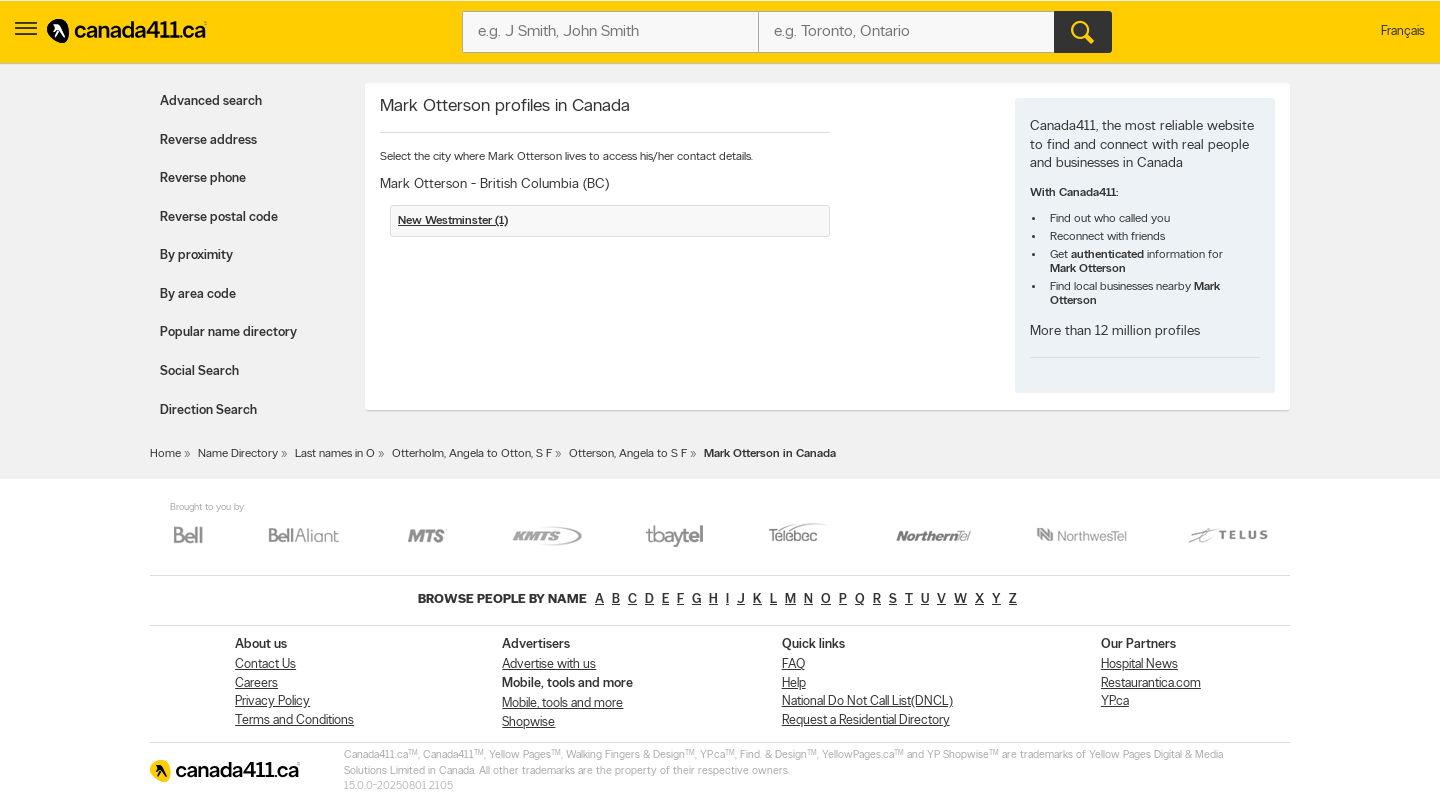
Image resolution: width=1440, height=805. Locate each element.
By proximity (196, 255)
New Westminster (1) (453, 221)
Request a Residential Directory (866, 720)
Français (1403, 31)
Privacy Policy (272, 701)
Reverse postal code (219, 217)
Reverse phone (203, 178)
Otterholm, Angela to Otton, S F (472, 454)
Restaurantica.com (1151, 683)
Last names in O (335, 454)
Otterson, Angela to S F (628, 454)
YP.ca (1115, 701)
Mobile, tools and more (562, 703)
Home (165, 454)
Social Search (199, 371)
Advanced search (211, 101)
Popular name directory (228, 332)
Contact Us (265, 664)
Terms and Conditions (294, 720)
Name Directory (238, 454)
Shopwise (528, 722)
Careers (256, 683)
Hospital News (1139, 664)
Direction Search (208, 410)
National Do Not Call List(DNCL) (867, 701)
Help (794, 683)
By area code (198, 294)
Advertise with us (549, 664)
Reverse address (208, 140)
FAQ (793, 664)
